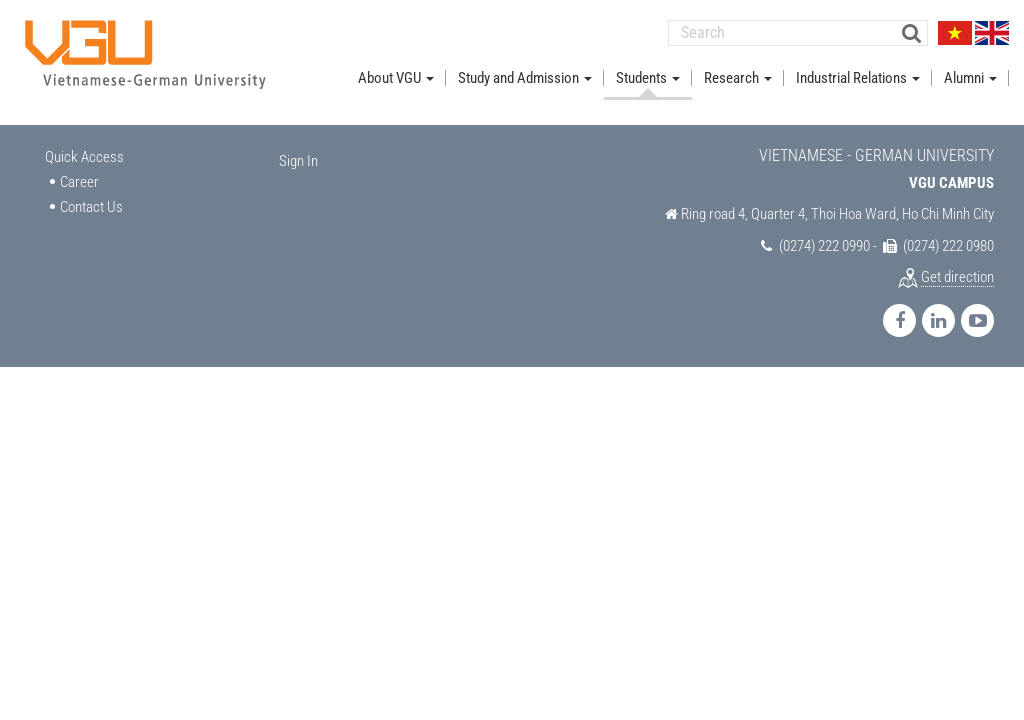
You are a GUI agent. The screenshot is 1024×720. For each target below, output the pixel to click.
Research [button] (738, 78)
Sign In (298, 161)
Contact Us (91, 207)
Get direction (957, 277)
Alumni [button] (970, 78)
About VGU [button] (396, 78)
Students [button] (648, 78)
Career (79, 182)
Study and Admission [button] (525, 78)
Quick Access (84, 157)
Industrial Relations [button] (858, 78)
